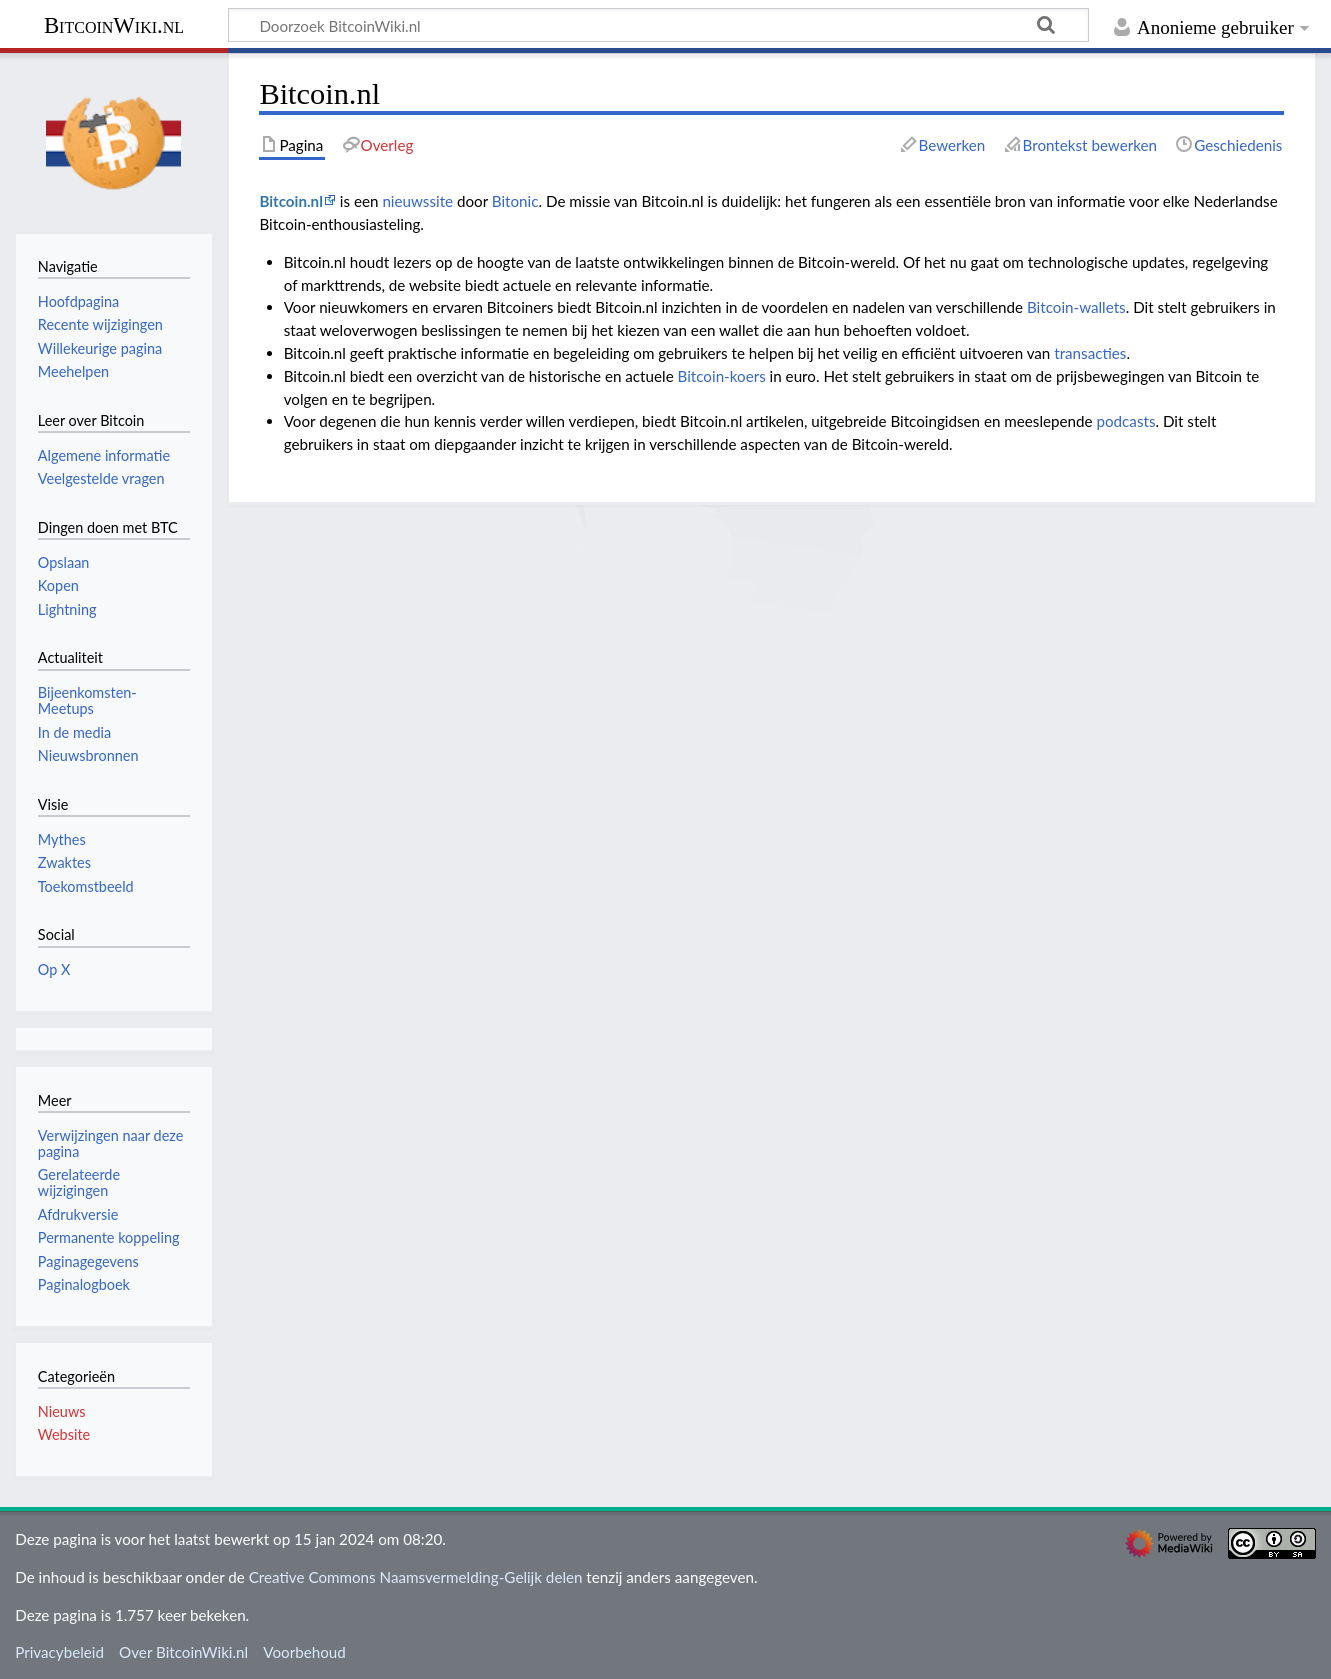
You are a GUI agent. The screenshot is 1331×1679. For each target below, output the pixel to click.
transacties (1090, 353)
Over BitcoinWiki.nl (183, 1652)
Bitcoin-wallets (1076, 307)
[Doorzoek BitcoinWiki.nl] (658, 25)
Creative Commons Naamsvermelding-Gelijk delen (416, 1577)
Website (64, 1434)
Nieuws (62, 1411)
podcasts (1125, 421)
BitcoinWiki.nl (114, 25)
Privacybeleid (59, 1652)
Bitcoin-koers (722, 376)
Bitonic (515, 201)
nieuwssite (417, 201)
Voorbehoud (304, 1652)
